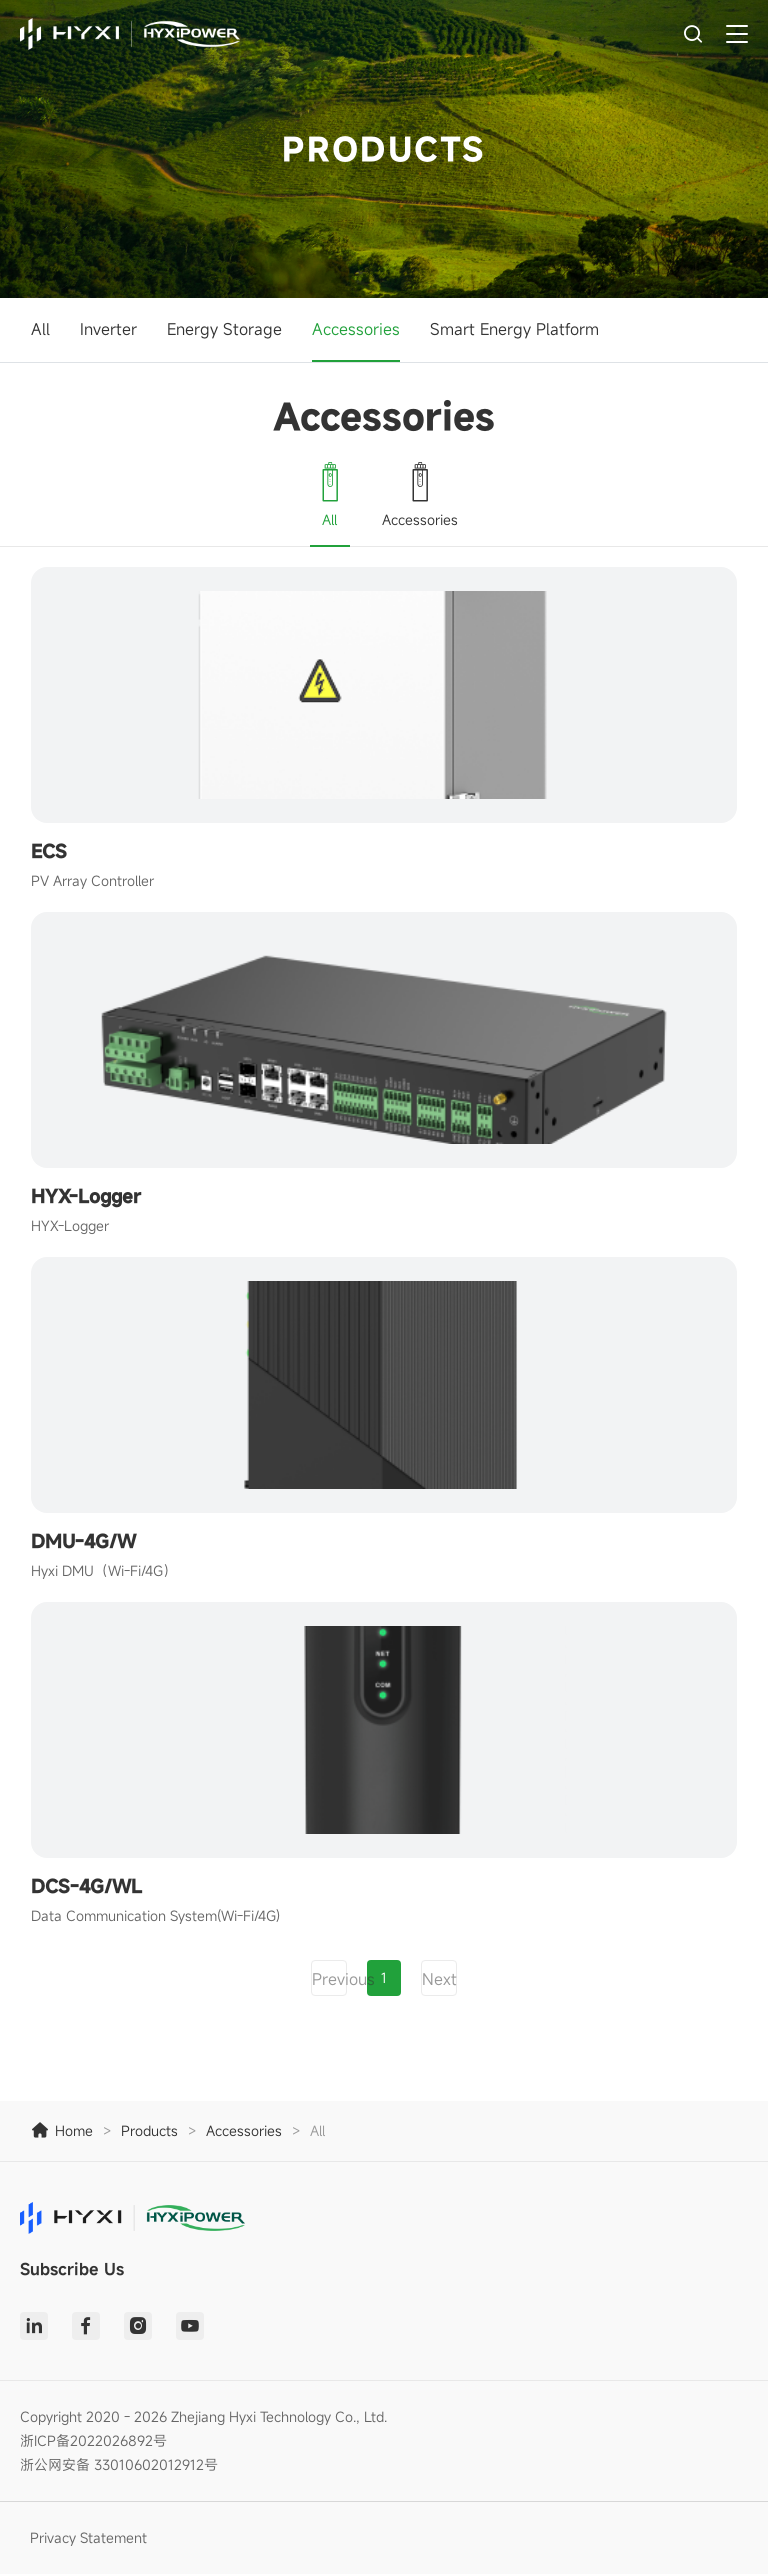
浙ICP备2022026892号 (93, 2440)
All (40, 329)
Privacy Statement (88, 2537)
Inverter (108, 329)
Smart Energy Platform (514, 329)
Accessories (356, 329)
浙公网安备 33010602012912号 (119, 2464)
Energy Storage (224, 329)
